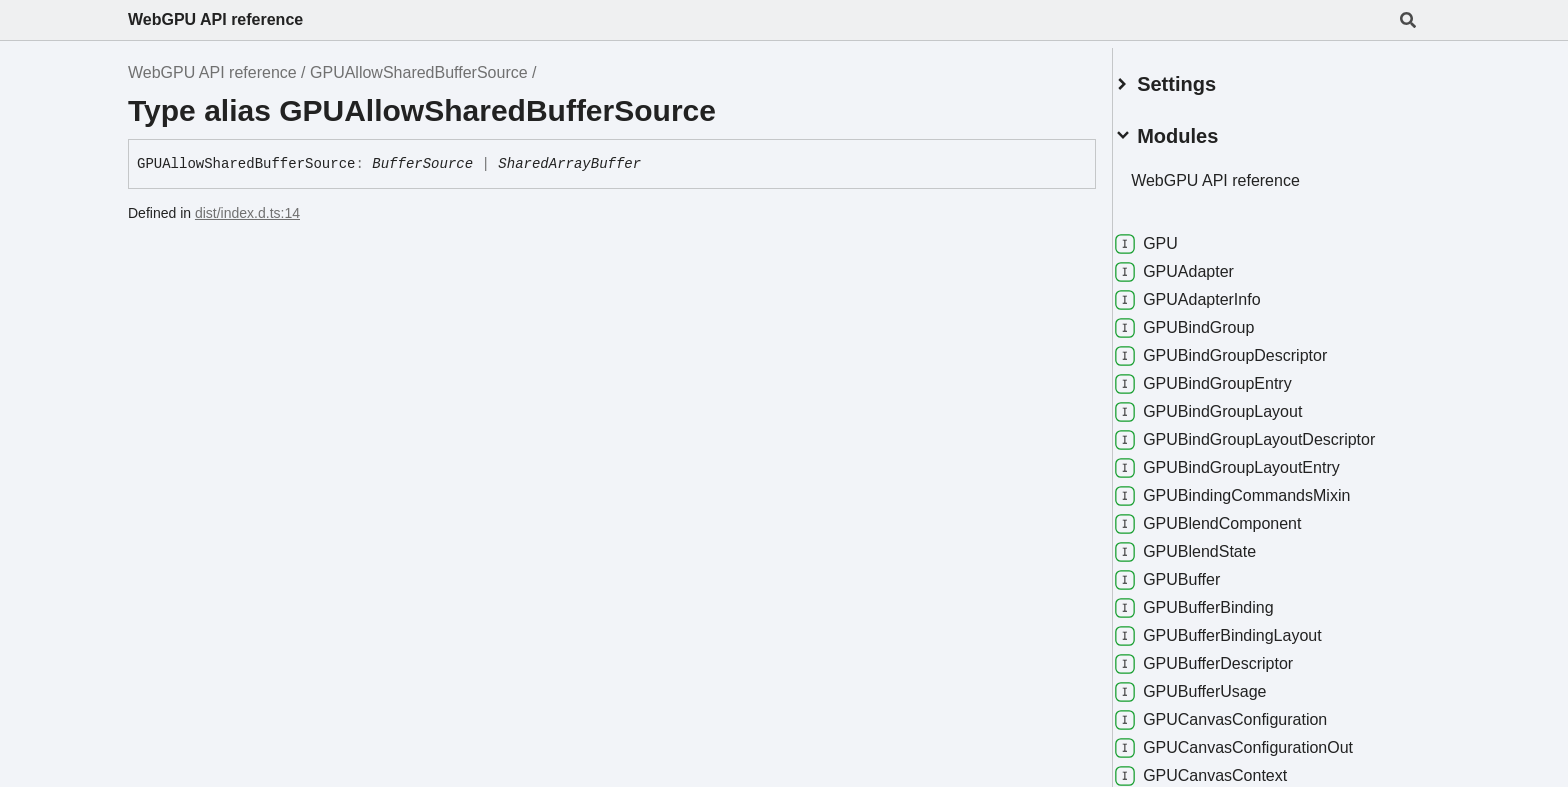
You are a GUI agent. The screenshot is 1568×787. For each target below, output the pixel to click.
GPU (1170, 236)
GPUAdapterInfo (1211, 292)
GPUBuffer (1191, 572)
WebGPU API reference (215, 19)
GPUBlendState (1209, 544)
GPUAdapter (1198, 264)
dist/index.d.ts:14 (247, 213)
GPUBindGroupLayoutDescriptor (1269, 432)
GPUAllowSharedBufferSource (419, 72)
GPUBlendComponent (1232, 516)
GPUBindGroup (1208, 320)
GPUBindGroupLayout (1232, 404)
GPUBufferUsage (1214, 684)
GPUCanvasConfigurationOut (1258, 740)
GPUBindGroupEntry (1227, 376)
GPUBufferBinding (1218, 600)
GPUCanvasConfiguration (1245, 712)
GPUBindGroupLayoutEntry (1251, 460)
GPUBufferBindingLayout (1242, 628)
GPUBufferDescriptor (1228, 656)
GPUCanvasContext (1225, 768)
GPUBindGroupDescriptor (1245, 348)
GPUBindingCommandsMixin (1256, 488)
